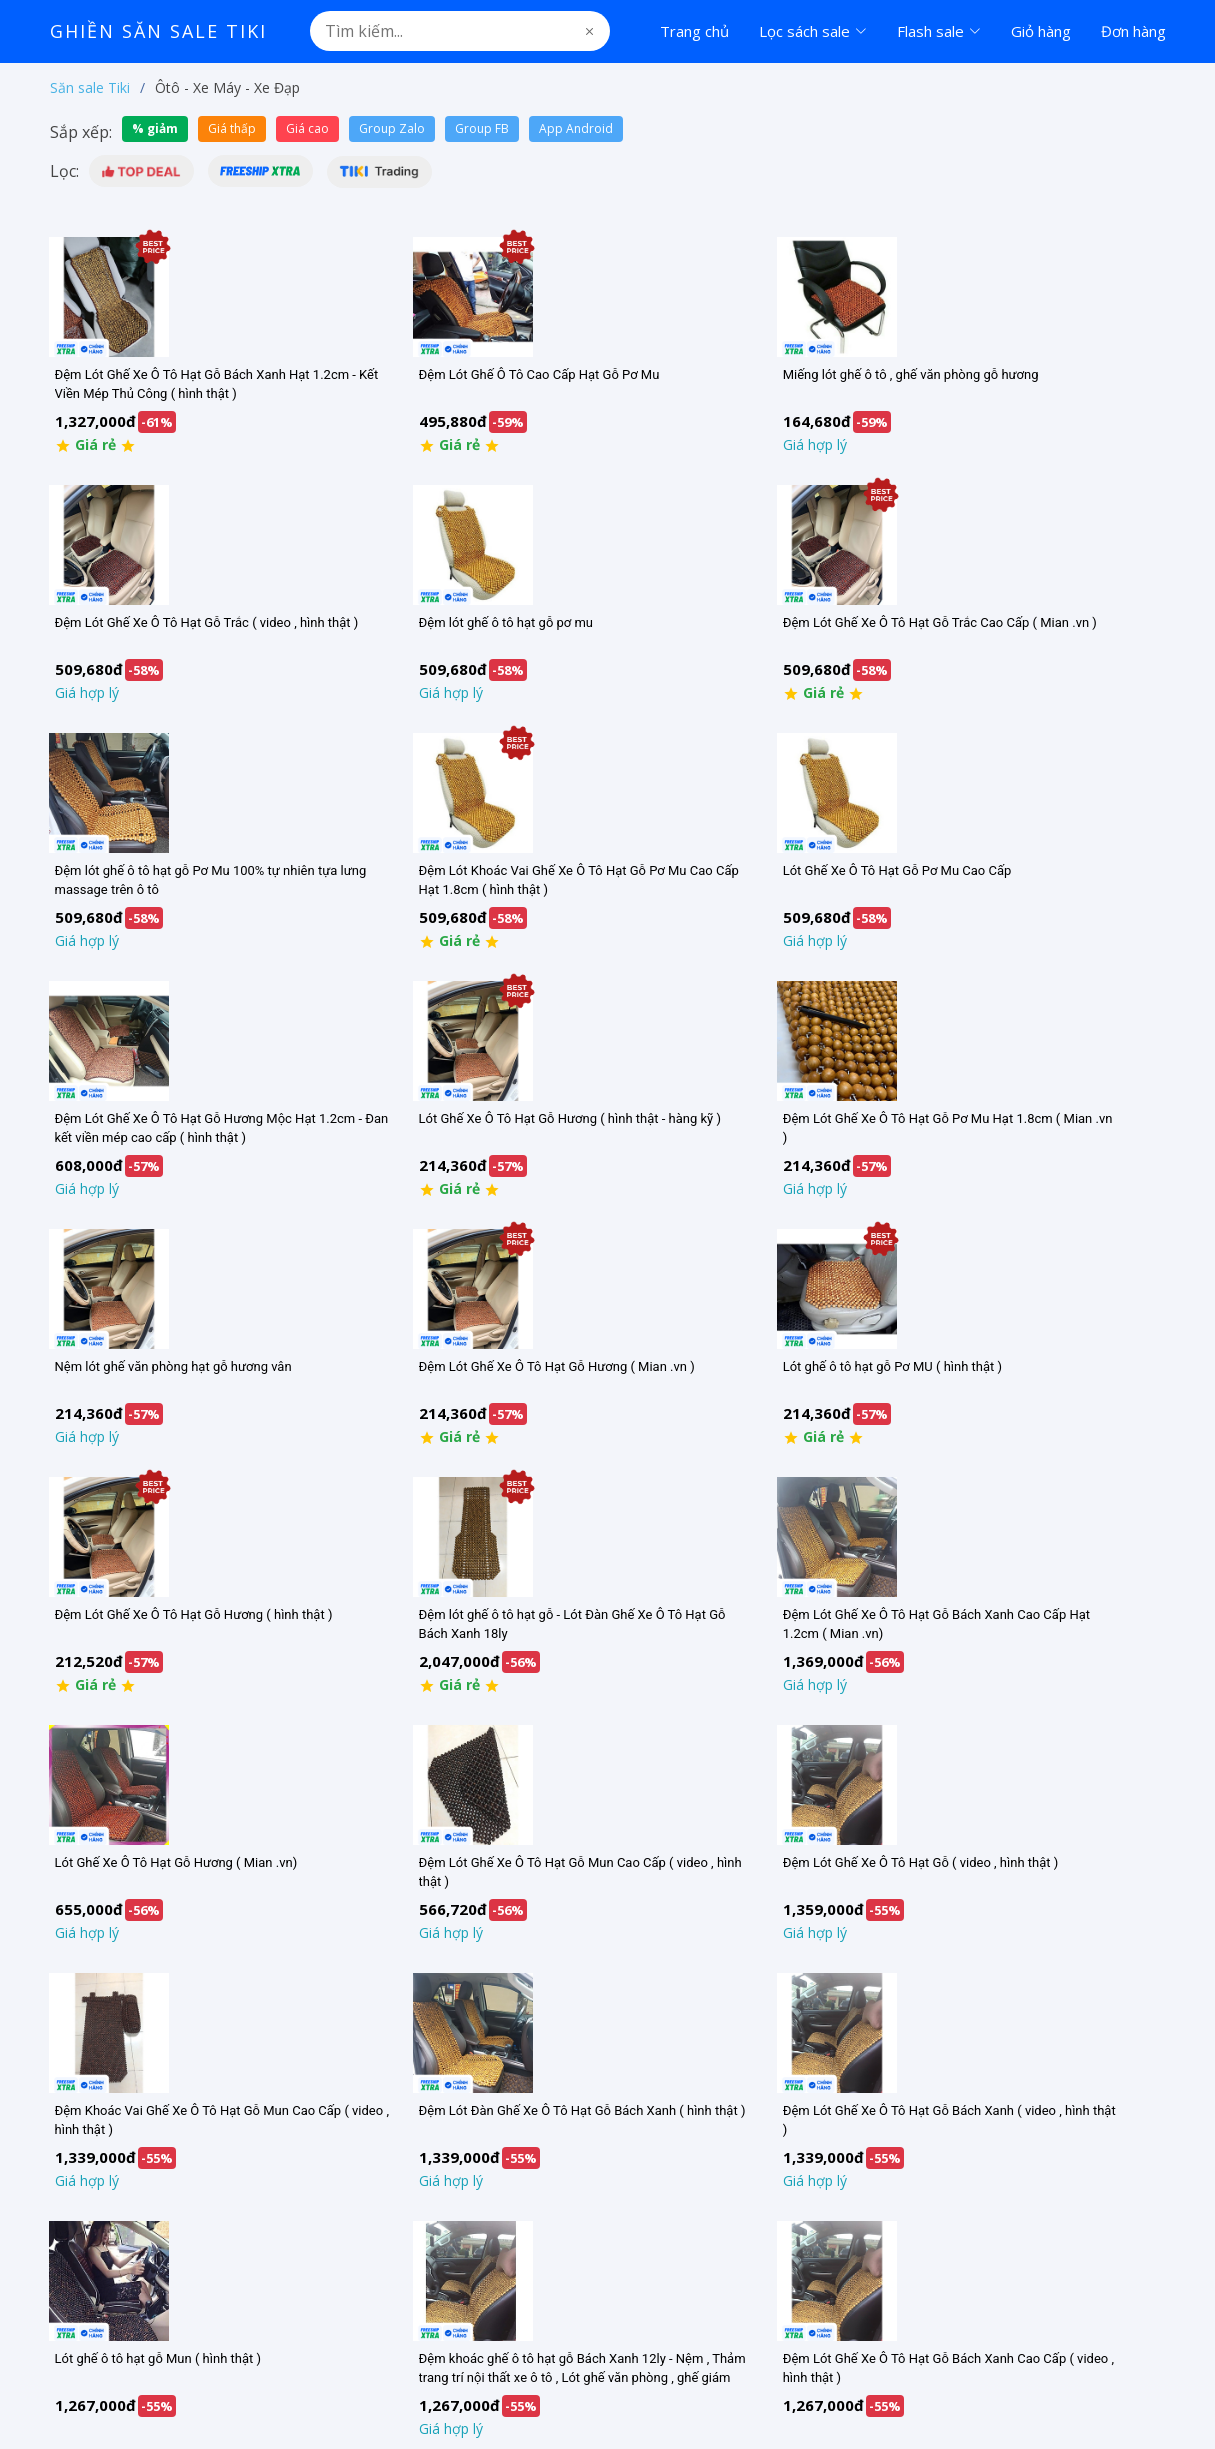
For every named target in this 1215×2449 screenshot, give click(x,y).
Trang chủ (694, 31)
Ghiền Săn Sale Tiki (158, 31)
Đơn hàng (1133, 31)
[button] (141, 171)
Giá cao (307, 128)
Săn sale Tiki (90, 87)
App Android (576, 128)
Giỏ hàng (1041, 31)
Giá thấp (232, 128)
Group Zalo (392, 128)
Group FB (482, 128)
